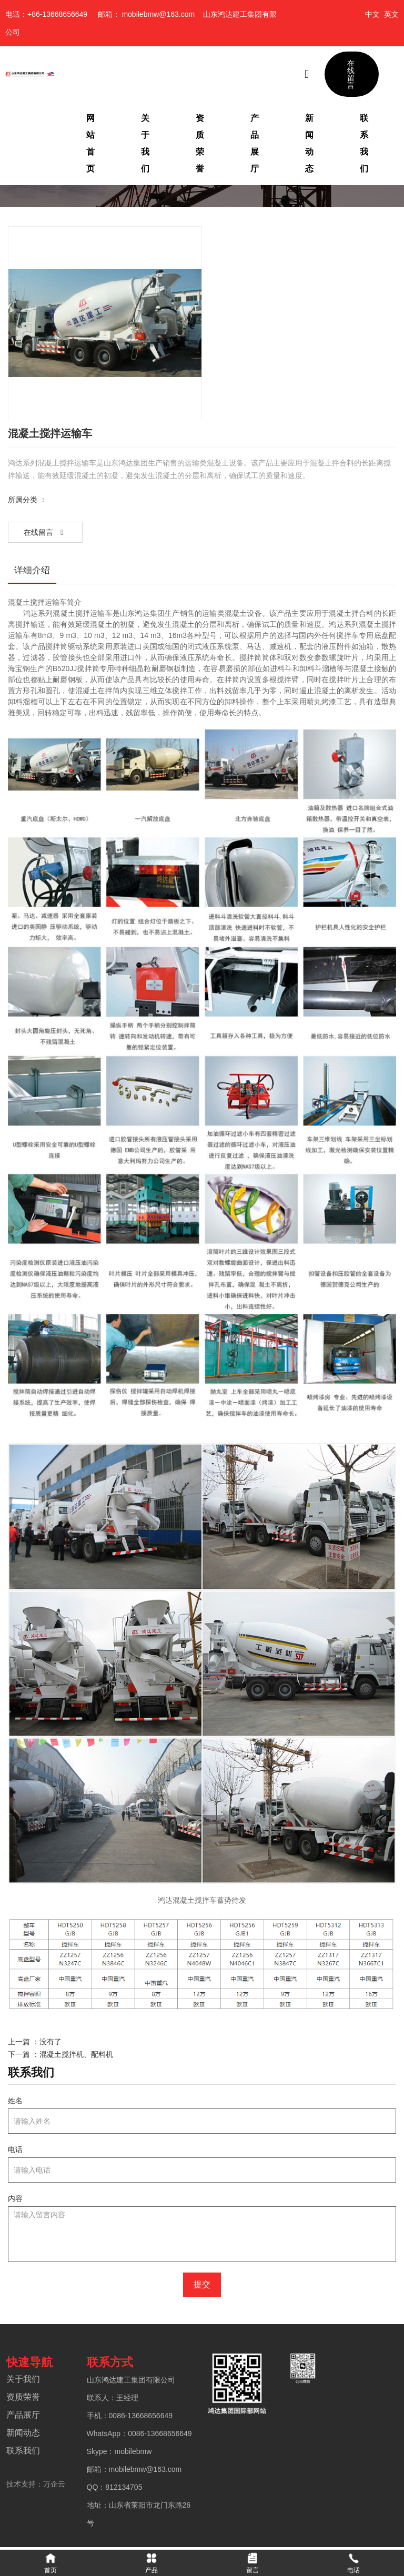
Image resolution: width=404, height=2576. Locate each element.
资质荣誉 (200, 143)
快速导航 (28, 2364)
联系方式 (109, 2364)
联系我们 (364, 143)
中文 (372, 14)
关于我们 (145, 143)
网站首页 (90, 143)
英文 (391, 14)
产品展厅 (254, 143)
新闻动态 (309, 143)
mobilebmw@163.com (158, 14)
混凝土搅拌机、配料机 (76, 2054)
